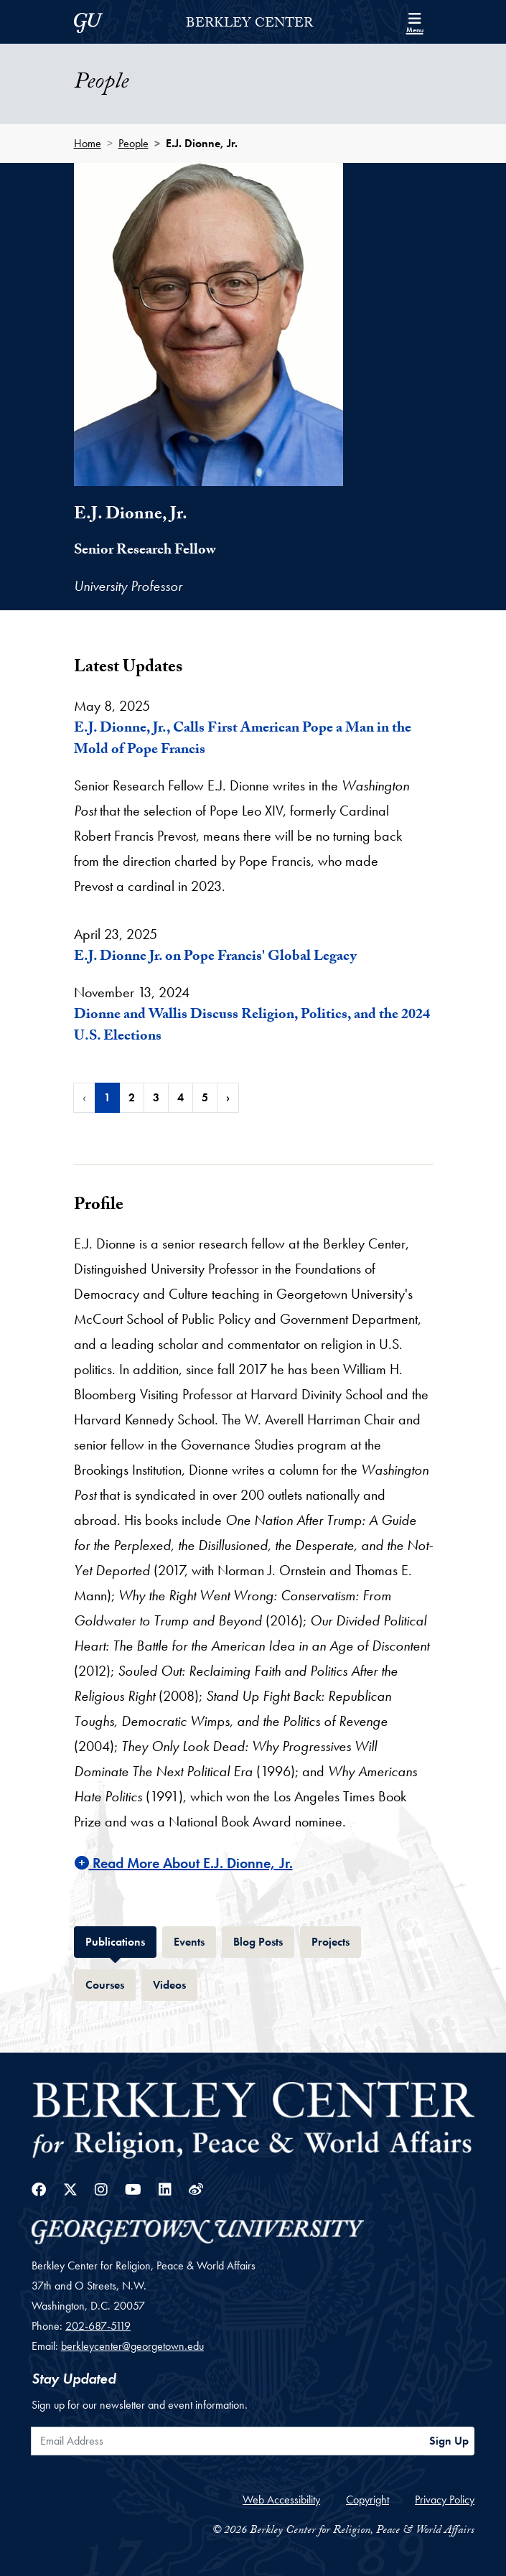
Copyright (367, 2499)
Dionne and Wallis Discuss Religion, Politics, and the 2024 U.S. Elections (252, 1027)
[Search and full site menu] (415, 21)
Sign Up (449, 2440)
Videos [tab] (175, 1983)
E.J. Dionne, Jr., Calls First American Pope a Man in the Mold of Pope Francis (242, 740)
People (133, 143)
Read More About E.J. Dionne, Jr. (184, 1863)
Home (87, 143)
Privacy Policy (444, 2499)
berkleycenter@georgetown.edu (132, 2345)
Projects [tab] (336, 1940)
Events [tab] (195, 1940)
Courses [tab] (110, 1983)
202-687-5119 (98, 2325)
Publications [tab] (120, 1940)
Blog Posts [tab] (263, 1940)
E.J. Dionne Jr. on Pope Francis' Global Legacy (215, 958)
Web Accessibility (281, 2499)
